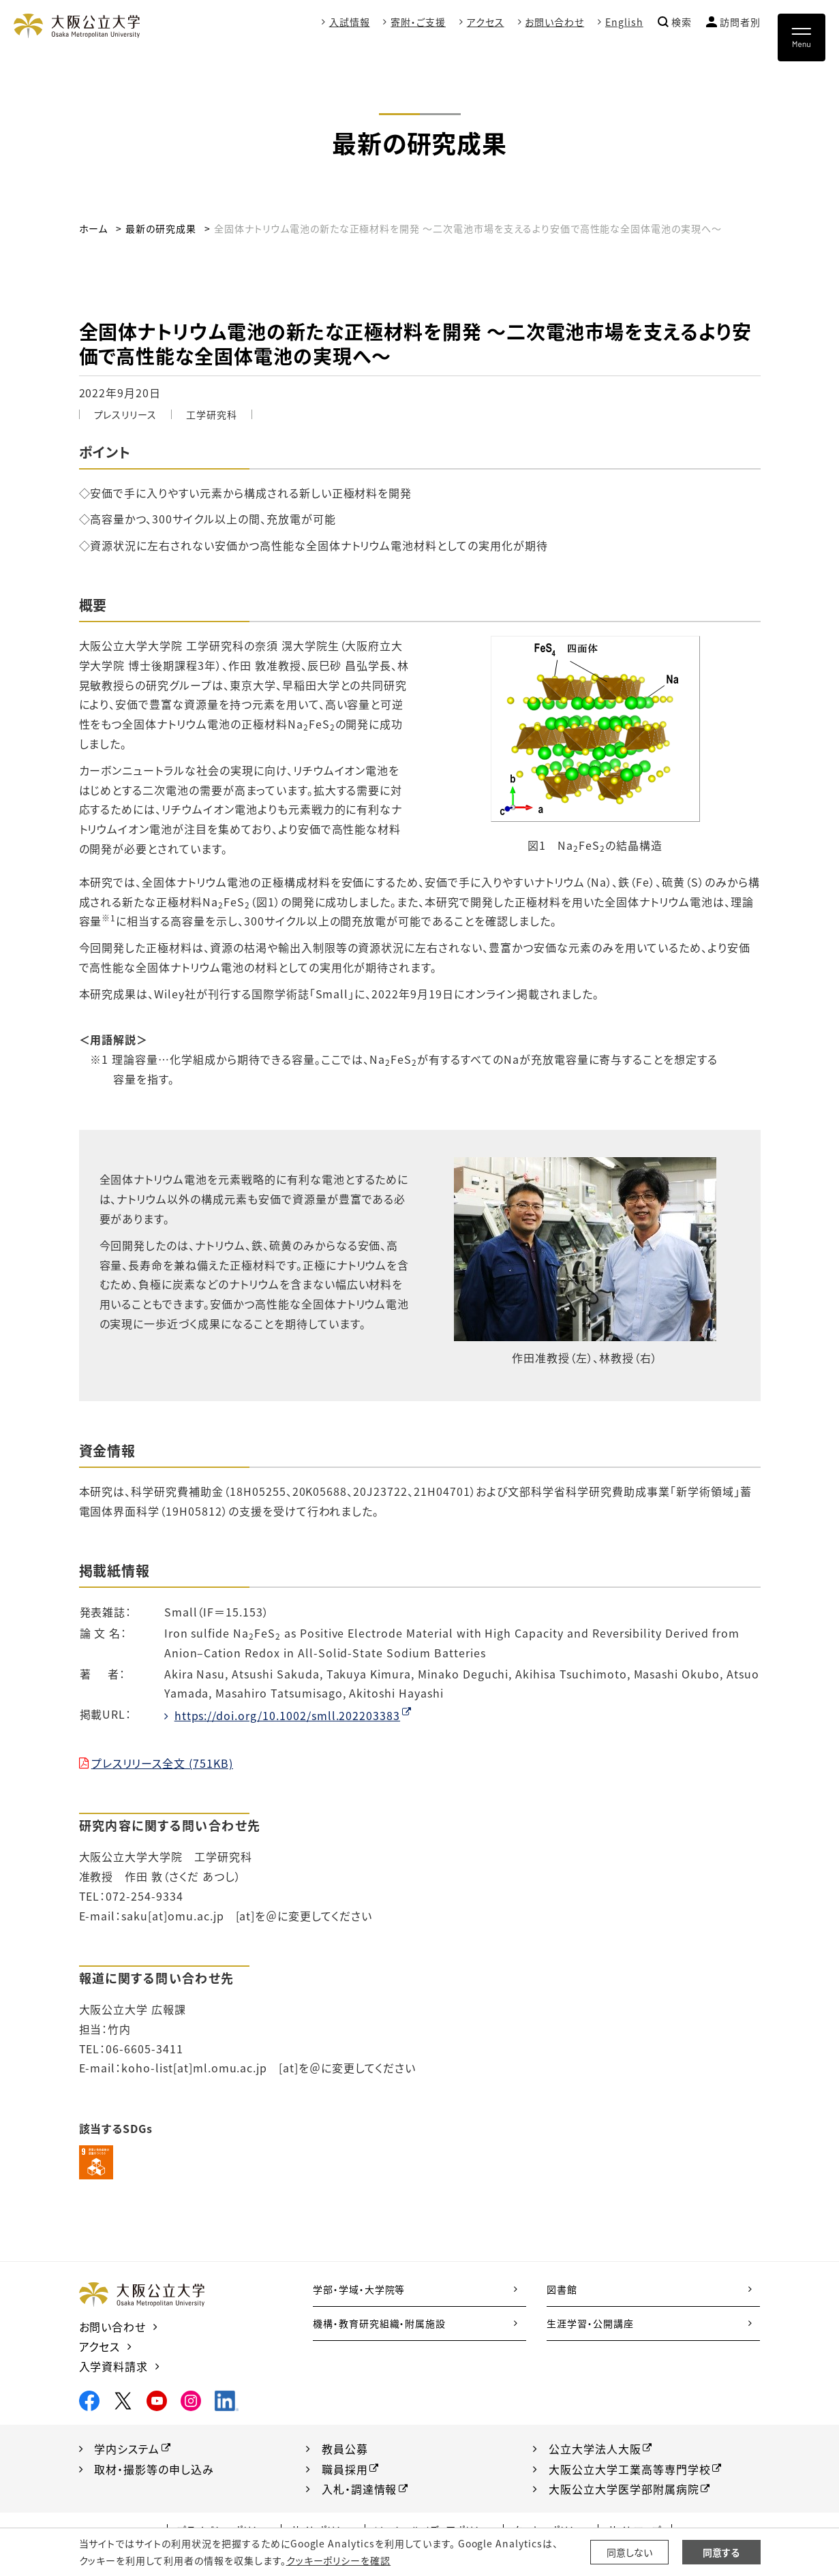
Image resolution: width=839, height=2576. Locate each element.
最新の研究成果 (160, 228)
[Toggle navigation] (801, 37)
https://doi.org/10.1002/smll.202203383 (287, 1715)
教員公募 (345, 2448)
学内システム (126, 2448)
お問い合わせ (554, 22)
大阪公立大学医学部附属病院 (624, 2489)
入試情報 (349, 22)
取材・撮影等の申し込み (154, 2469)
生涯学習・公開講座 (590, 2323)
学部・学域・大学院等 (359, 2289)
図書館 (562, 2289)
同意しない (629, 2552)
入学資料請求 (114, 2366)
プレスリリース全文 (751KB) (162, 1763)
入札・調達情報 (359, 2489)
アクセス (485, 22)
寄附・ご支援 (418, 22)
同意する (721, 2552)
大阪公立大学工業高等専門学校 (629, 2469)
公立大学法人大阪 (595, 2448)
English (624, 22)
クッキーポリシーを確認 (338, 2560)
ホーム (93, 228)
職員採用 (345, 2469)
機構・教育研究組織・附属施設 (379, 2323)
